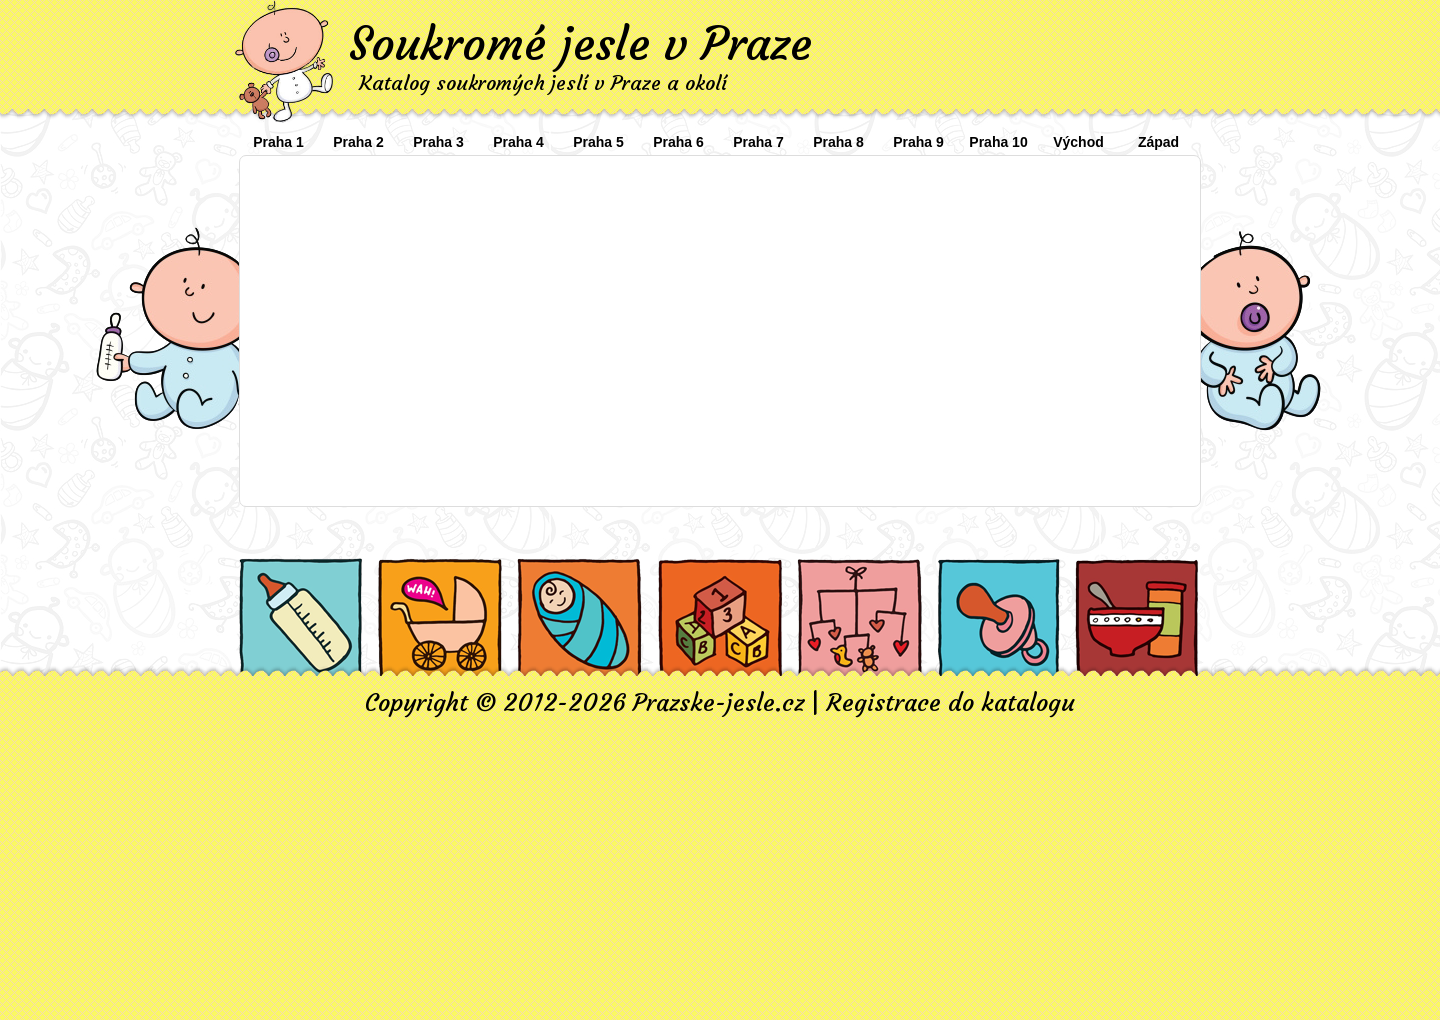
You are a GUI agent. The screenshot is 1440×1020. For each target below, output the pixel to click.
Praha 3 (438, 142)
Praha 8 (838, 142)
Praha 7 (758, 142)
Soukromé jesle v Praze (580, 44)
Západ (1158, 142)
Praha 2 (358, 142)
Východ (1078, 142)
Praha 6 (678, 142)
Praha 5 (598, 142)
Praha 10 (998, 142)
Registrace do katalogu (950, 703)
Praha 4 (518, 142)
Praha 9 (918, 142)
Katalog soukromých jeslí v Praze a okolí (543, 82)
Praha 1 (278, 142)
